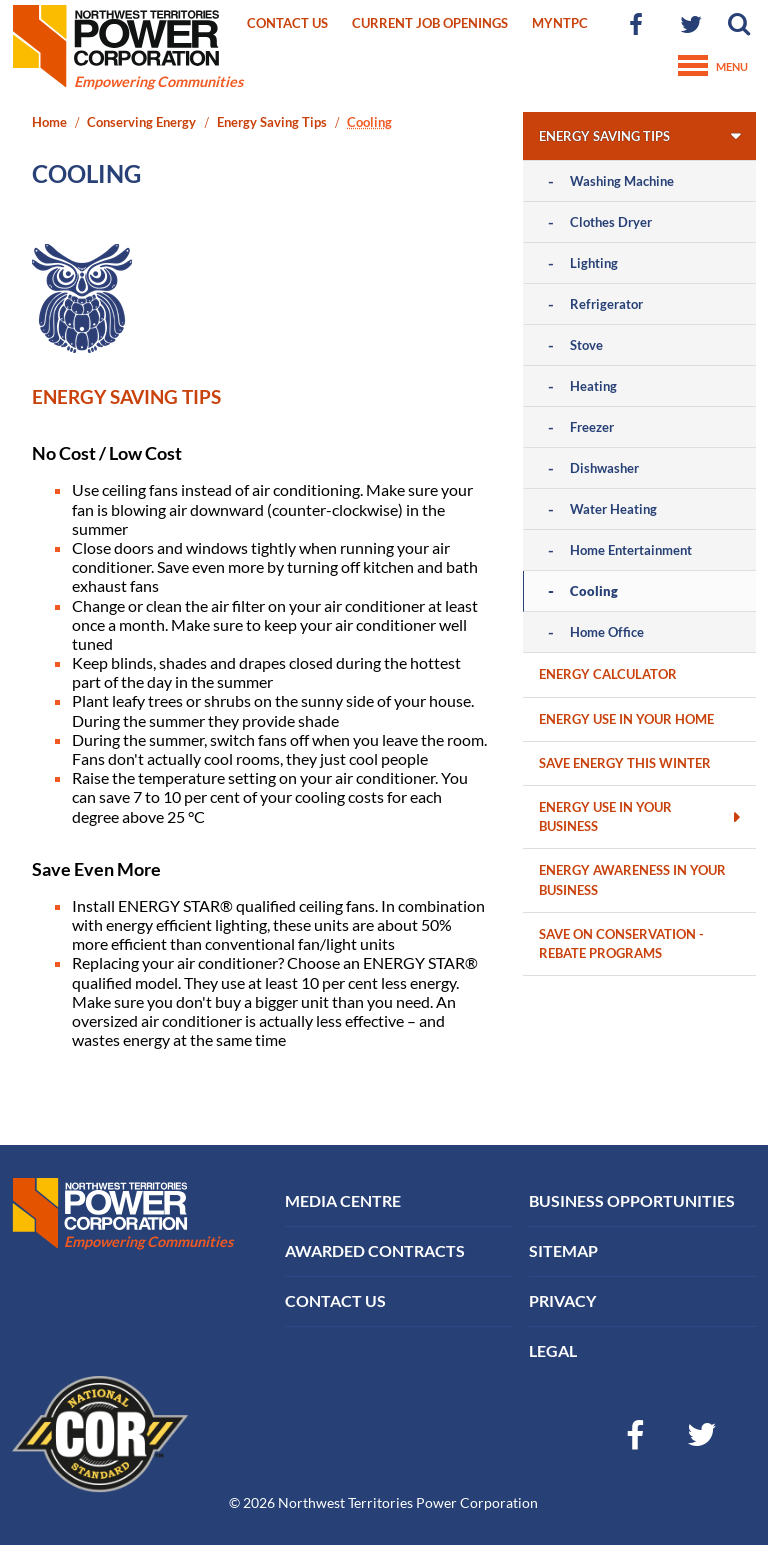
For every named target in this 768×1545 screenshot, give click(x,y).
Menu (713, 67)
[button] (739, 24)
